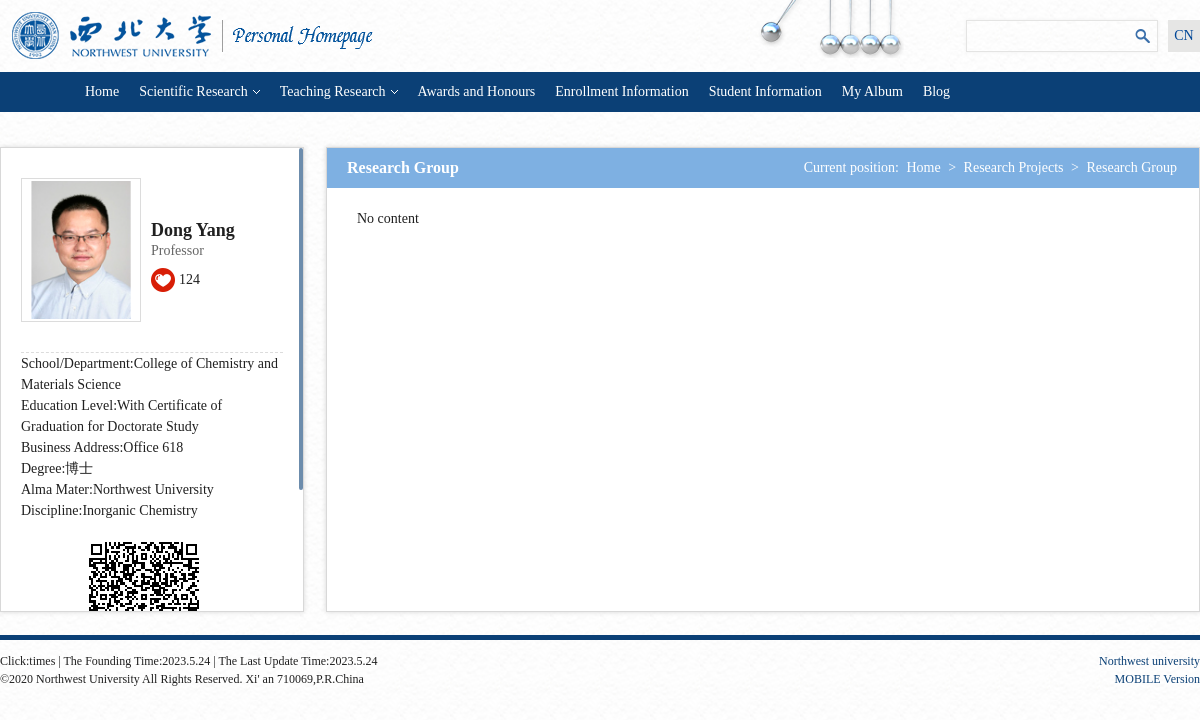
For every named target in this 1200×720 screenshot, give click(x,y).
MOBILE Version (1157, 679)
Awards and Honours (477, 91)
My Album (872, 91)
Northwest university (1149, 661)
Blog (936, 91)
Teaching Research (339, 91)
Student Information (765, 91)
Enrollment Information (621, 91)
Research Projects (1014, 167)
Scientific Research (199, 91)
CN (1183, 35)
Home (102, 91)
